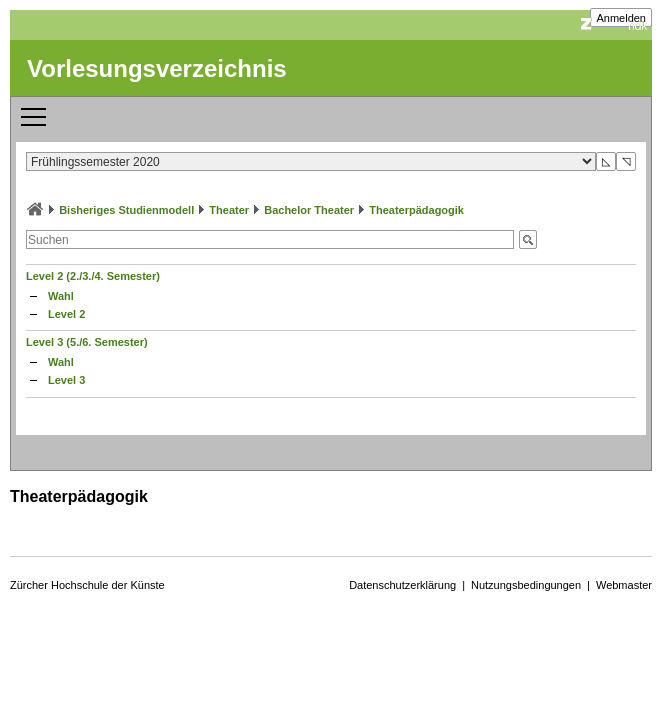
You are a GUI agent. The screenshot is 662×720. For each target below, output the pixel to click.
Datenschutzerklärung (402, 585)
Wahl (61, 296)
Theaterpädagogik (416, 210)
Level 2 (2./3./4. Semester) (93, 276)
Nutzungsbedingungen (526, 585)
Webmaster (624, 585)
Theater (229, 210)
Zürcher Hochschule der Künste (87, 585)
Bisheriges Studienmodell (126, 210)
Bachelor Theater (309, 210)
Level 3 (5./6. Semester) (87, 342)
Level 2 (66, 314)
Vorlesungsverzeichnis (157, 68)
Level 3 (66, 380)
